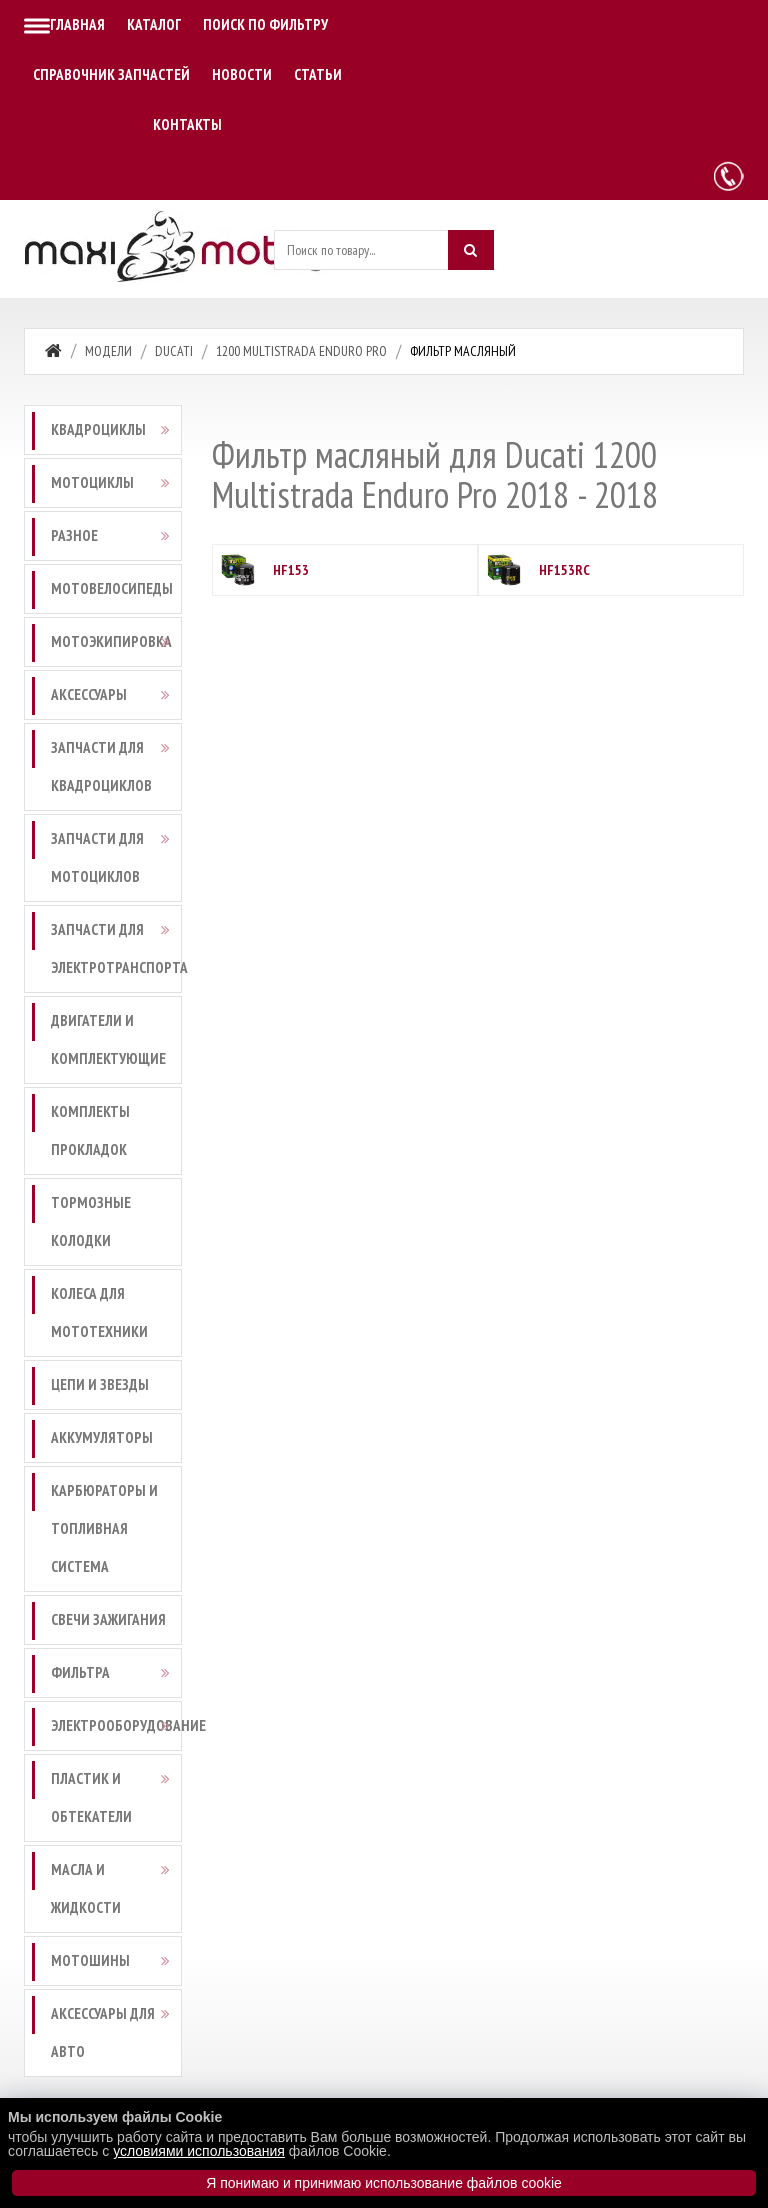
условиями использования (199, 2151)
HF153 (291, 570)
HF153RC (564, 570)
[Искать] (471, 250)
